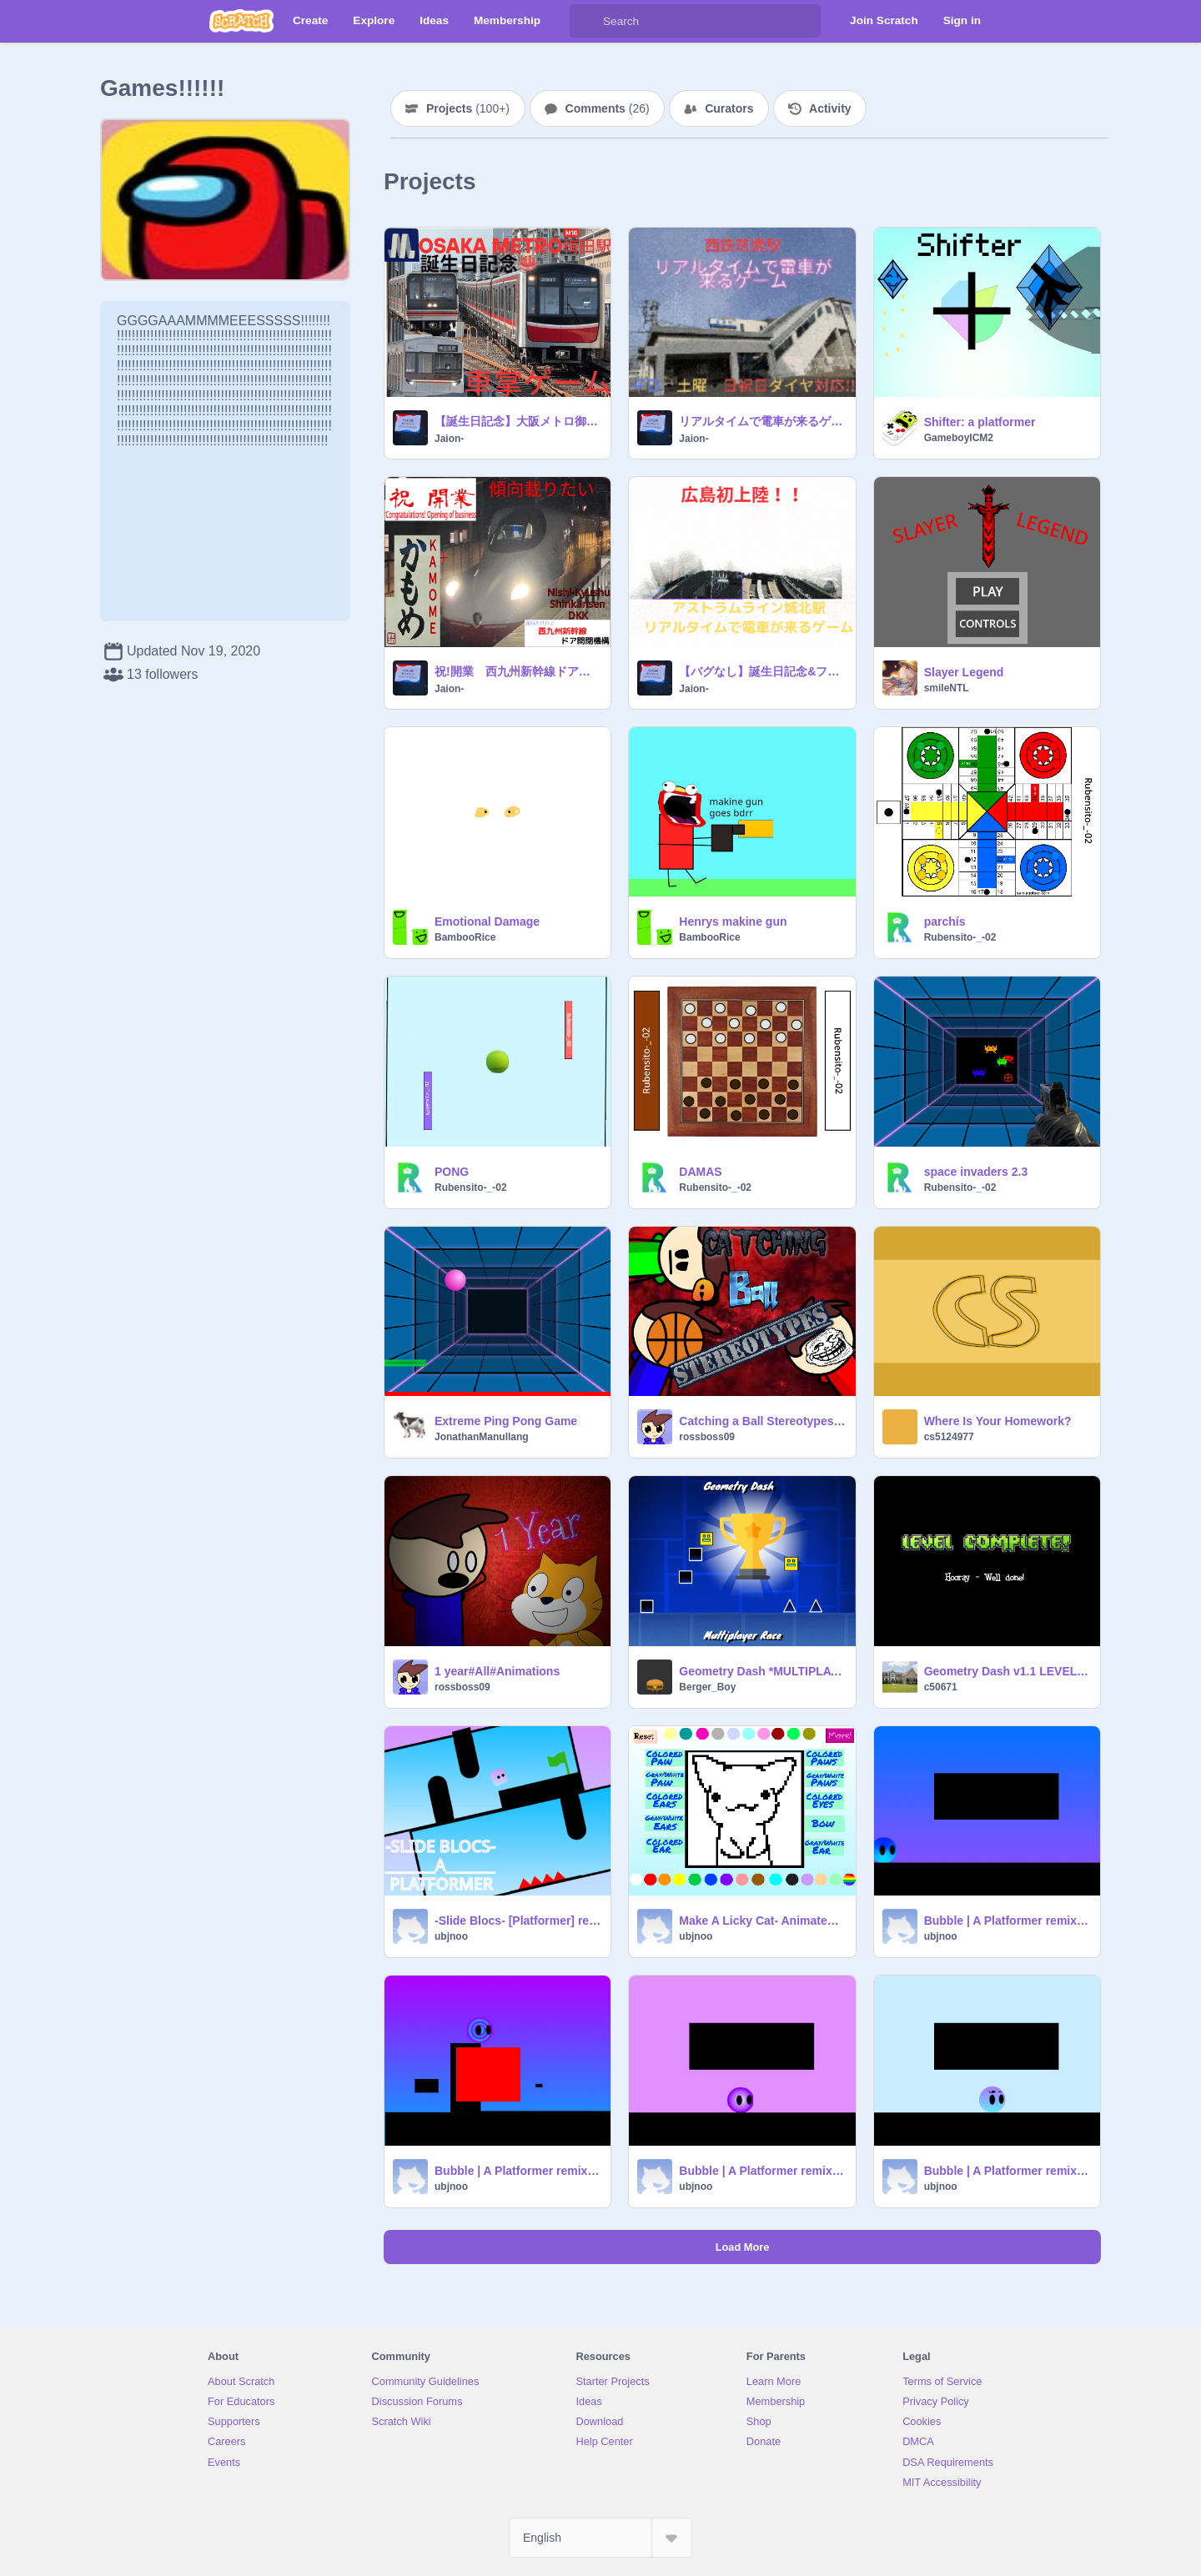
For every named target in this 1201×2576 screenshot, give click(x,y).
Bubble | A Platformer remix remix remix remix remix (762, 2170)
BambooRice (465, 937)
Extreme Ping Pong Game (506, 1421)
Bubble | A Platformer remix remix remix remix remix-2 (517, 2170)
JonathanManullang (482, 1437)
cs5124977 (949, 1437)
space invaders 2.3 (976, 1171)
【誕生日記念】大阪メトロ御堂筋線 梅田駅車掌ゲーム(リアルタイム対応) (517, 421)
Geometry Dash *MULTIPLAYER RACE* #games (762, 1671)
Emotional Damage (487, 921)
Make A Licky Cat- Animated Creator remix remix (762, 1920)
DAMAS (700, 1171)
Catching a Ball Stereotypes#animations (762, 1421)
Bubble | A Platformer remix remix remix (1007, 2170)
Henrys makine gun (732, 921)
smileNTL (946, 688)
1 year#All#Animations (497, 1671)
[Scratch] (241, 21)
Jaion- (449, 438)
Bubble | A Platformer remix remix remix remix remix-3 (1007, 1920)
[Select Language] (600, 2538)
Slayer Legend (964, 672)
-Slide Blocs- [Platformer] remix (517, 1920)
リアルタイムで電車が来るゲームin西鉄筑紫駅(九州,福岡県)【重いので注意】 (762, 421)
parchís (945, 921)
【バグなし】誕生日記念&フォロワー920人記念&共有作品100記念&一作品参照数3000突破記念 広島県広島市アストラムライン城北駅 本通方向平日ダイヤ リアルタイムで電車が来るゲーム (762, 671)
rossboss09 (707, 1437)
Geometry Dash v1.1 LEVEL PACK (1007, 1671)
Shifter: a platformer (980, 422)
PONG (452, 1171)
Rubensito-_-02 (960, 937)
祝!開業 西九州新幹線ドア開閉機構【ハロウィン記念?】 (517, 671)
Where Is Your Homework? (998, 1421)
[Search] (586, 21)
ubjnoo (451, 1936)
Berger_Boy (707, 1687)
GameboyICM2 (958, 438)
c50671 (940, 1687)
